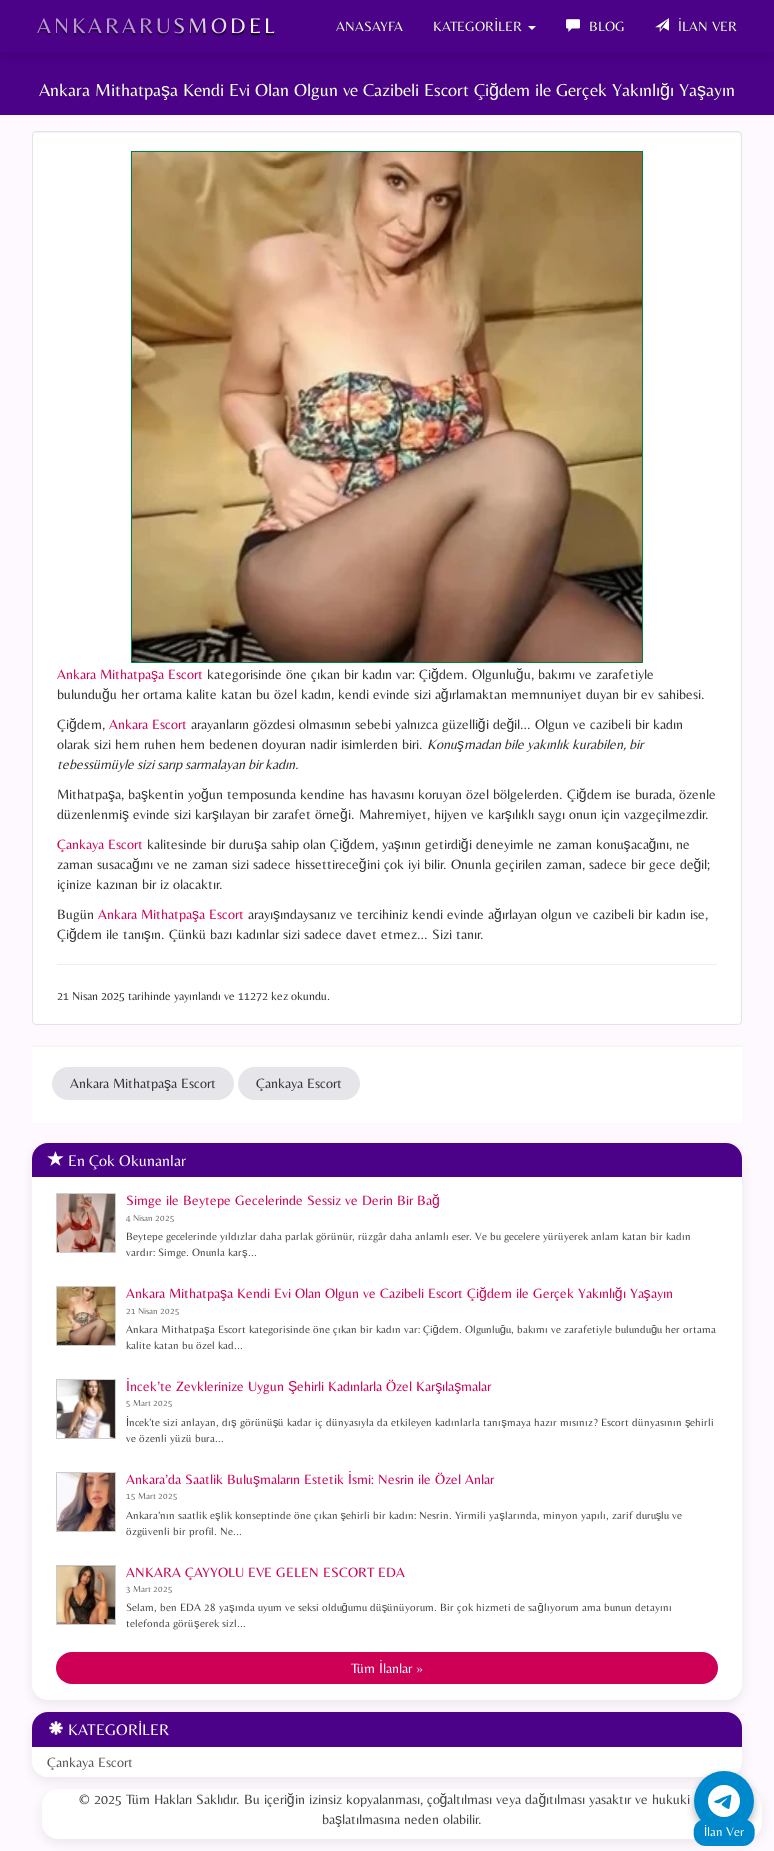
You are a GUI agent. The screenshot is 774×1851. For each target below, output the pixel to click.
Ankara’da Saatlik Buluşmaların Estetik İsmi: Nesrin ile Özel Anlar (310, 1479)
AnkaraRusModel (157, 25)
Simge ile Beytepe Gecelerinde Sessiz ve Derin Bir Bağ (283, 1200)
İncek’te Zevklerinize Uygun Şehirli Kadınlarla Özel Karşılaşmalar (308, 1386)
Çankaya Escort (100, 844)
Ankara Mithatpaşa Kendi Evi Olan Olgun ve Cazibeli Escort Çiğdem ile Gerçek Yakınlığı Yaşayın (399, 1293)
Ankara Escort (148, 724)
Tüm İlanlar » (387, 1668)
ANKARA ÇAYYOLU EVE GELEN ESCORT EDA (265, 1572)
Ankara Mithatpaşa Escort (130, 674)
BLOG (595, 26)
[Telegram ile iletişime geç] (724, 1801)
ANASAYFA (369, 26)
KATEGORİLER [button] (484, 26)
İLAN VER (696, 26)
